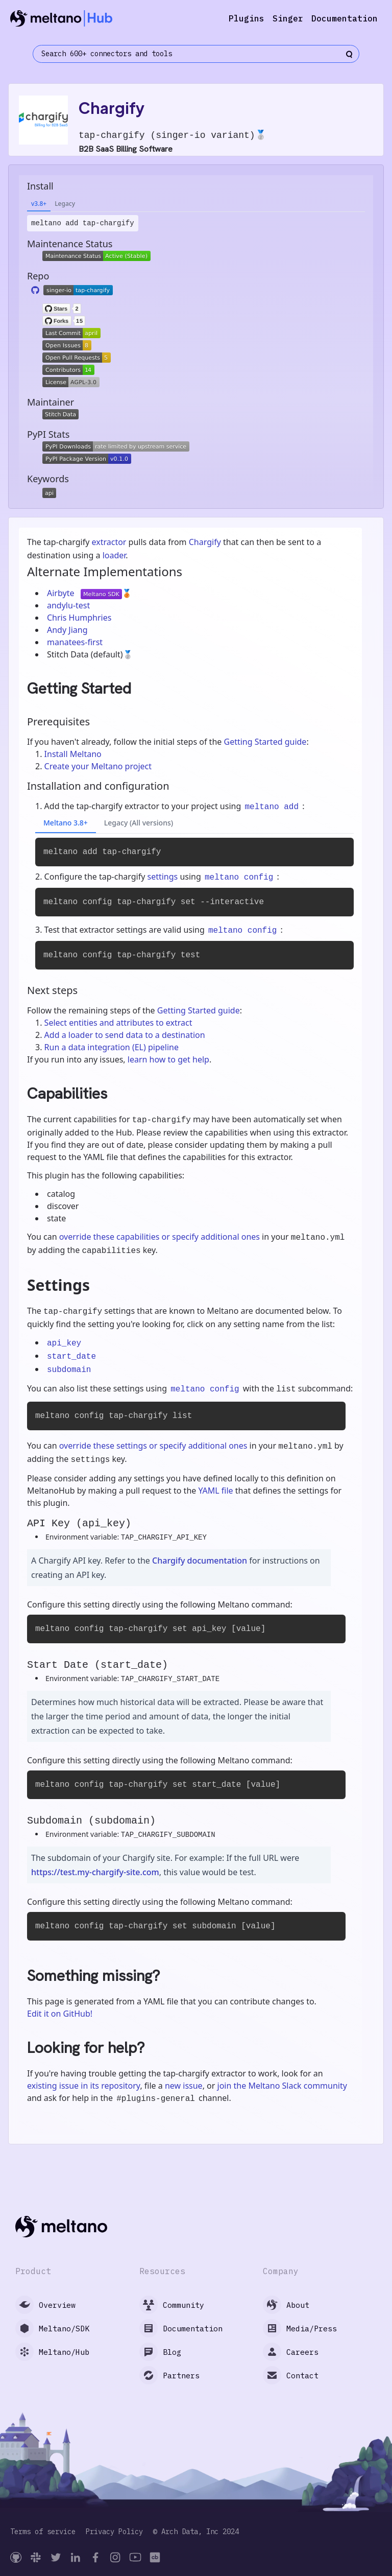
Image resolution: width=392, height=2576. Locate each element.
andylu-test (68, 605)
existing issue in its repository (83, 2085)
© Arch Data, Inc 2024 (196, 2531)
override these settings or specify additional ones (153, 1445)
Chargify (205, 542)
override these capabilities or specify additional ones (159, 1236)
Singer (288, 18)
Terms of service (43, 2531)
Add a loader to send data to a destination (124, 1035)
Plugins (246, 18)
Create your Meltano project (98, 766)
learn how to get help (168, 1059)
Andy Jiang (67, 629)
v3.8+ (38, 203)
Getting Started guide (265, 741)
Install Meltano (73, 754)
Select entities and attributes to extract (118, 1022)
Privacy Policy (114, 2531)
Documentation (344, 18)
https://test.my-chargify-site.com (95, 1872)
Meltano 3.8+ (65, 823)
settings (163, 876)
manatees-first (75, 642)
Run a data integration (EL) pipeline (111, 1047)
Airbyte (62, 593)
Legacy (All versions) (138, 823)
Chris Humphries (79, 617)
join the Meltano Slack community (282, 2085)
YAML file (215, 1490)
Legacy (65, 203)
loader (114, 555)
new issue (184, 2085)
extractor (109, 542)
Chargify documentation (199, 1560)
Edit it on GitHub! (59, 2013)
